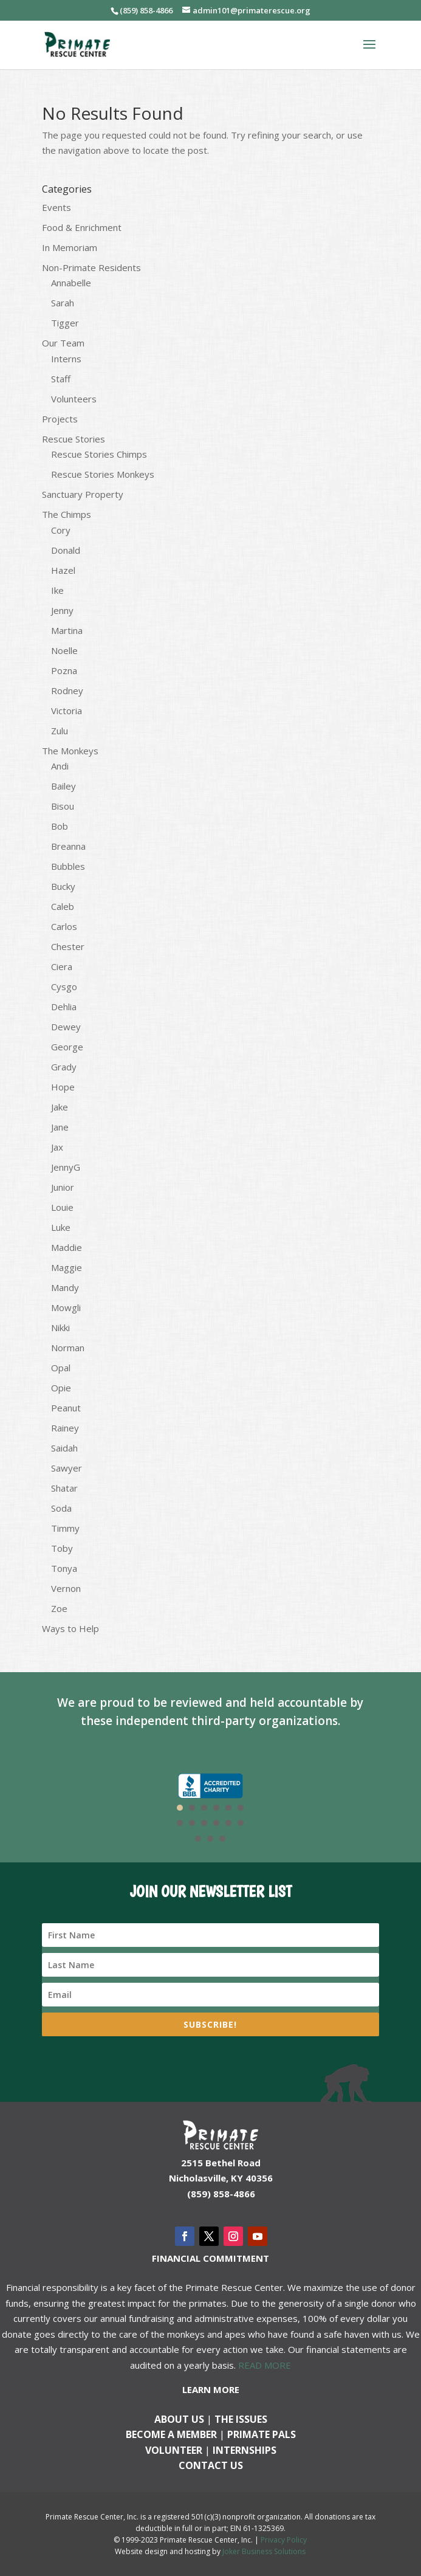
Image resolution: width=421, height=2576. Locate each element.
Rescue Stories (73, 439)
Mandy (65, 1287)
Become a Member (171, 2434)
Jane (60, 1127)
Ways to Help (70, 1628)
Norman (67, 1347)
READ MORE (264, 2365)
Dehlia (64, 1006)
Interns (66, 359)
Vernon (66, 1588)
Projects (60, 419)
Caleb (62, 906)
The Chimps (66, 514)
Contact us (211, 2465)
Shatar (64, 1488)
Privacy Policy (284, 2540)
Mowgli (66, 1307)
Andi (60, 766)
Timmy (65, 1528)
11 (228, 1823)
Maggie (66, 1267)
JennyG (65, 1167)
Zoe (59, 1608)
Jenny (62, 610)
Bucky (63, 886)
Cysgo (64, 986)
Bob (59, 826)
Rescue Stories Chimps (99, 454)
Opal (60, 1368)
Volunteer (173, 2450)
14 (210, 1839)
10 (216, 1823)
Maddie (66, 1247)
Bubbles (68, 866)
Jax (57, 1147)
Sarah (62, 303)
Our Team (63, 343)
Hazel (63, 570)
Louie (62, 1207)
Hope (63, 1087)
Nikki (60, 1327)
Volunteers (74, 399)
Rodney (67, 690)
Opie (61, 1388)
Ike (57, 590)
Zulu (59, 731)
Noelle (64, 650)
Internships (244, 2450)
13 (198, 1839)
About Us (179, 2419)
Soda (61, 1508)
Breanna (68, 846)
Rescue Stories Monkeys (102, 474)
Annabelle (71, 283)
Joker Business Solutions (264, 2551)
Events (56, 207)
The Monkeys (70, 751)
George (67, 1047)
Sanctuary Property (82, 494)
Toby (62, 1548)
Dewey (66, 1027)
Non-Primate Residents (91, 267)
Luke (60, 1227)
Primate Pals (261, 2434)
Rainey (65, 1428)
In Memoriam (69, 247)
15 (222, 1839)
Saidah (64, 1448)
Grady (64, 1067)
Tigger (65, 323)
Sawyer (66, 1468)
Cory (60, 530)
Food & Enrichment (82, 227)
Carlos (64, 926)
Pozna (64, 670)
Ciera (61, 966)
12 (241, 1823)
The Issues (240, 2419)
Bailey (63, 786)
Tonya (64, 1568)
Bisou (62, 806)
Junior (62, 1187)
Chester (67, 946)
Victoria (66, 710)
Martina (67, 630)
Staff (60, 379)
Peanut (66, 1408)
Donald (65, 550)
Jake (59, 1107)
